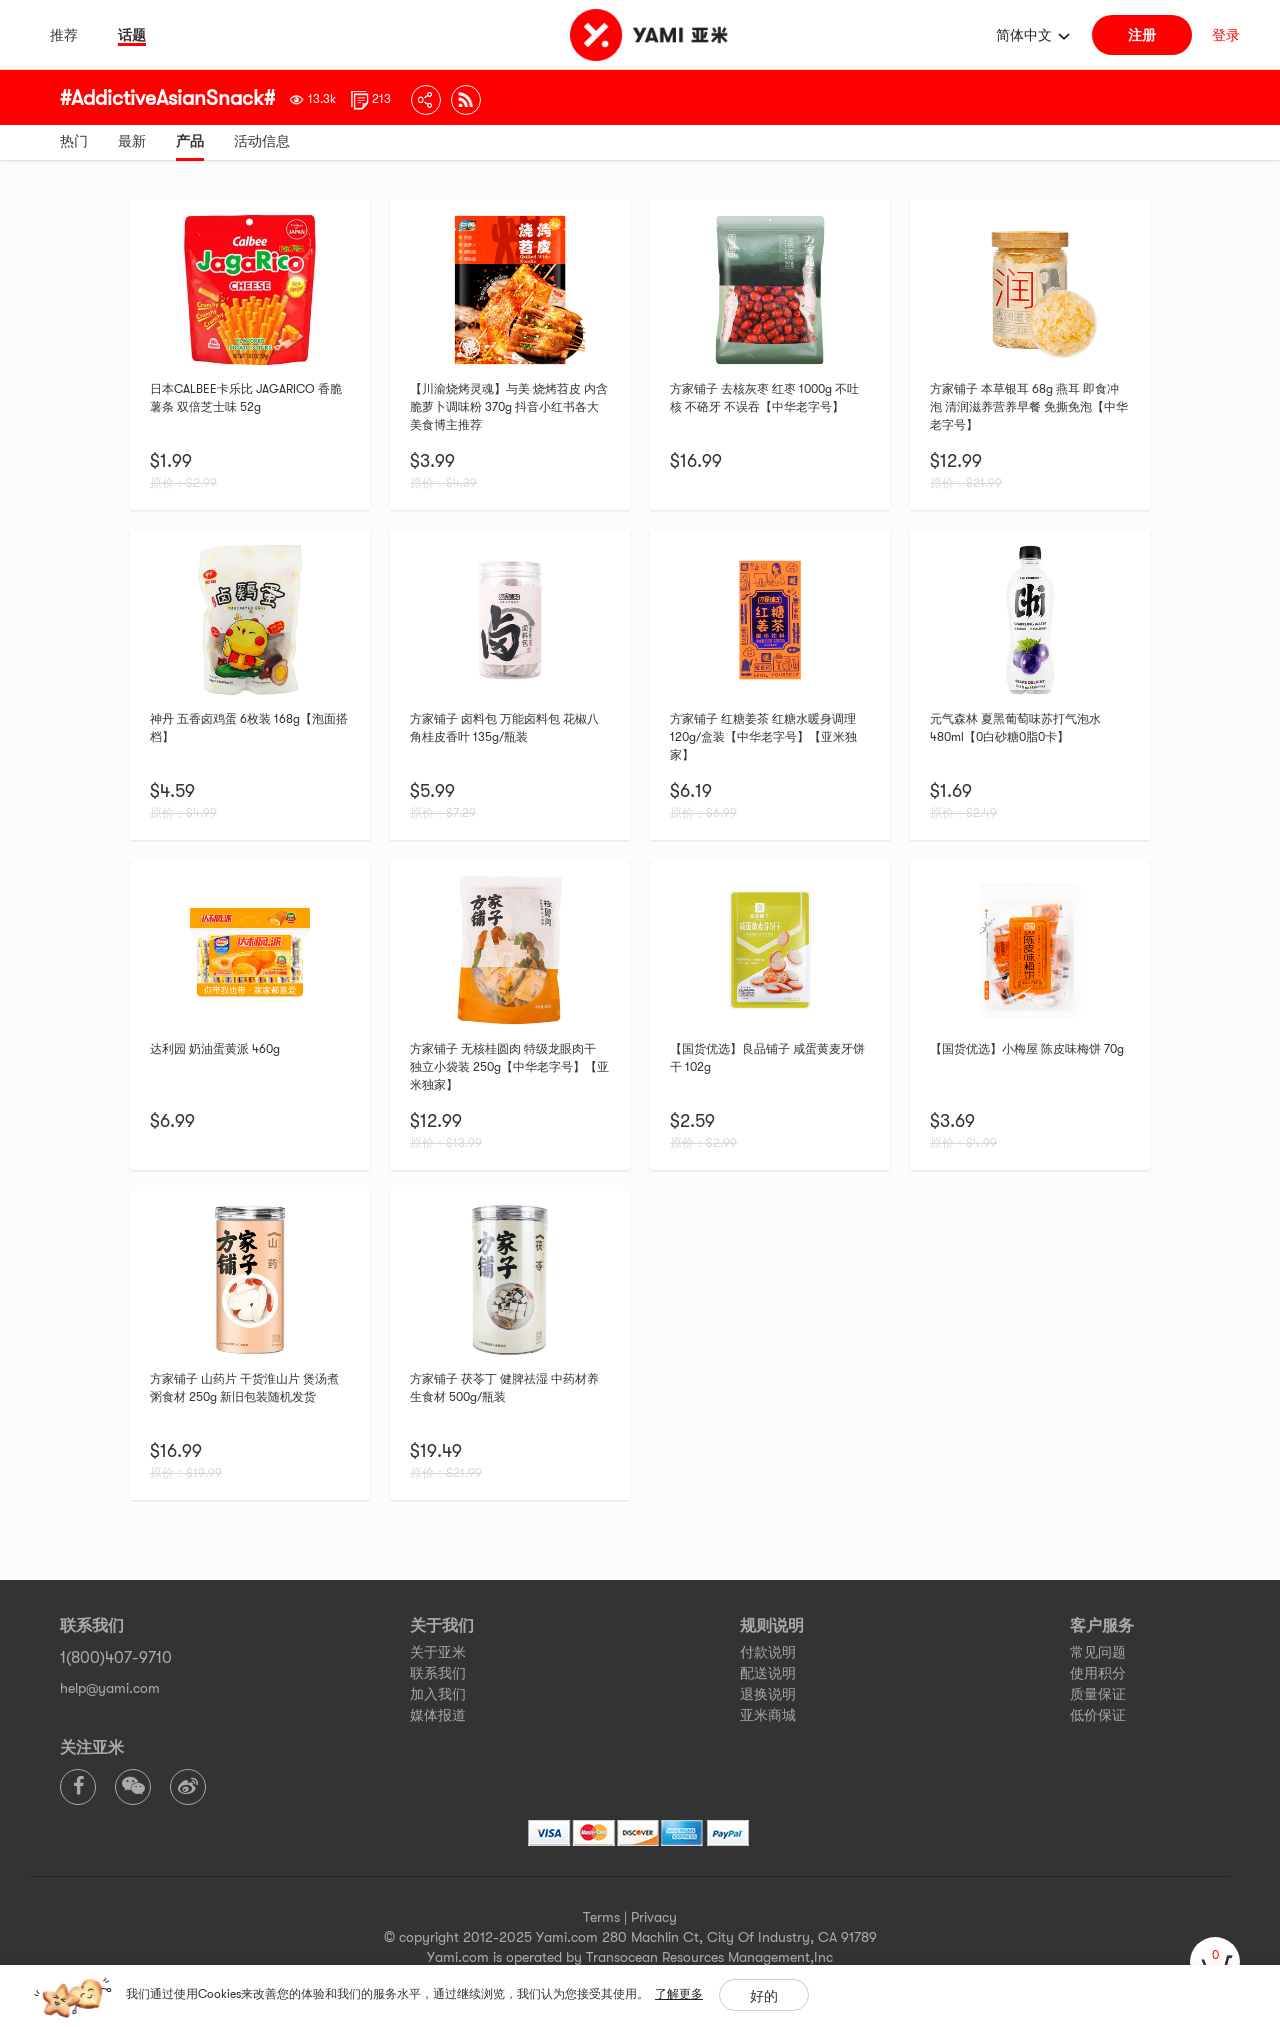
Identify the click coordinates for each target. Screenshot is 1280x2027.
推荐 (64, 35)
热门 (74, 141)
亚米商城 (768, 1715)
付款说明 (768, 1652)
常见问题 (1098, 1652)
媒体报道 (438, 1715)
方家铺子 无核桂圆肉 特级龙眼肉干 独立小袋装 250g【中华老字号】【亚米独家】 (509, 1067)
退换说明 (768, 1694)
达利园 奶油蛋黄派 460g (215, 1049)
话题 (132, 35)
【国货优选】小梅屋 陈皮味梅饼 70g (1027, 1049)
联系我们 (438, 1673)
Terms (601, 1917)
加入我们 (438, 1694)
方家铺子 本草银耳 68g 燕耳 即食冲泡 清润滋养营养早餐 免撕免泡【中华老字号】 (1029, 407)
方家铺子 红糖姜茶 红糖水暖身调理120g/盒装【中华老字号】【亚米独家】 (763, 737)
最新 (132, 141)
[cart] (1215, 1962)
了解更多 (679, 1994)
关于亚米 (438, 1652)
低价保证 (1098, 1715)
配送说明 (768, 1673)
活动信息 (262, 141)
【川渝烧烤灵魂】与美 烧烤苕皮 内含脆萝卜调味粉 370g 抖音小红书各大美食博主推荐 (509, 407)
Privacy (654, 1917)
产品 (190, 141)
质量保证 (1098, 1694)
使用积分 (1098, 1673)
